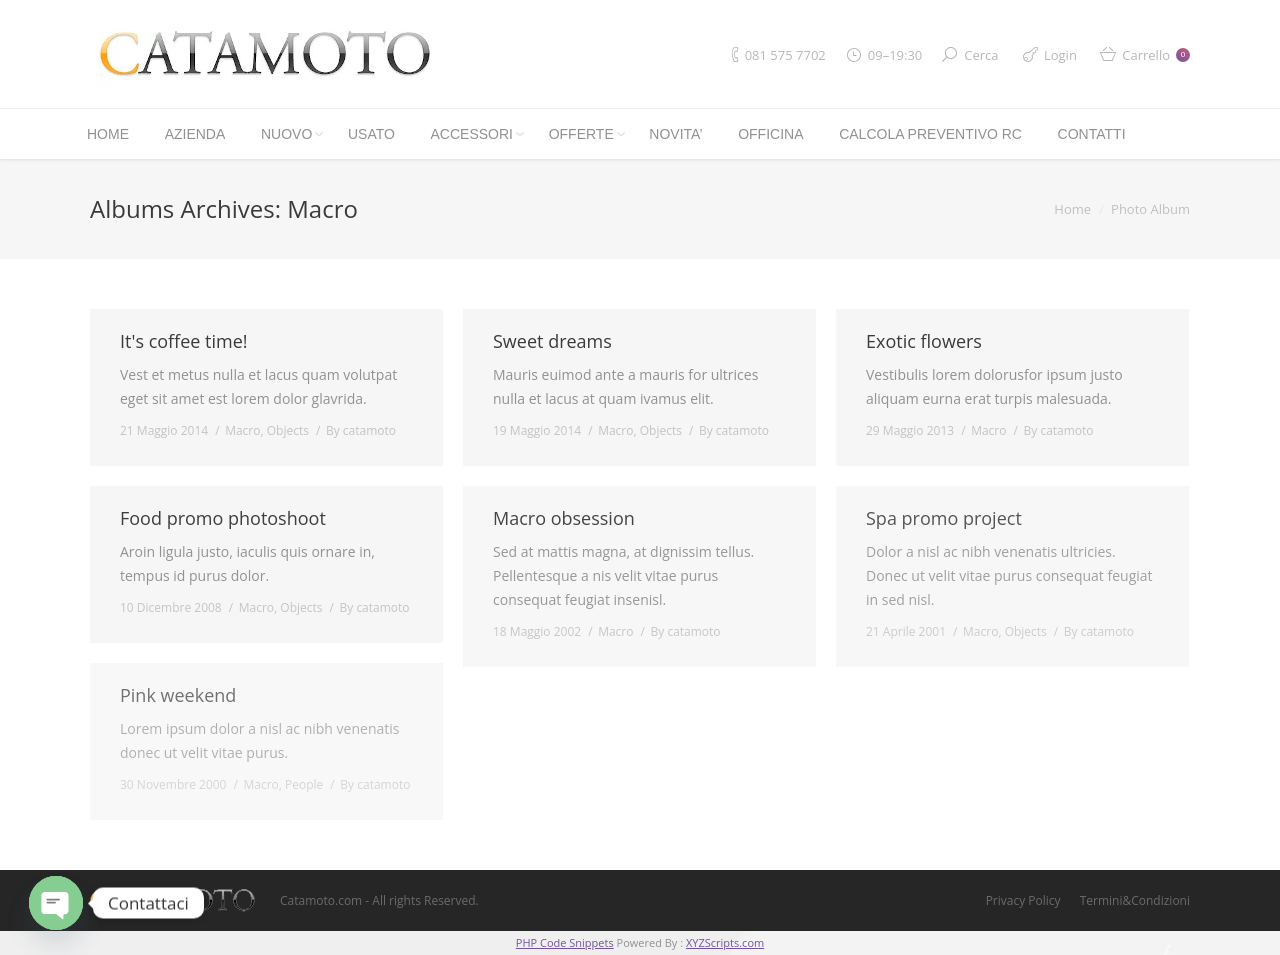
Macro (242, 430)
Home (1072, 209)
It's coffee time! (184, 341)
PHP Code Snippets (565, 942)
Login (1060, 55)
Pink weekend (178, 695)
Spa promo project (944, 518)
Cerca (981, 55)
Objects (288, 430)
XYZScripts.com (725, 942)
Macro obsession (564, 518)
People (304, 784)
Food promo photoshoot (223, 518)
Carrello (1156, 55)
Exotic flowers (924, 341)
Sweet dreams (552, 341)
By (361, 430)
